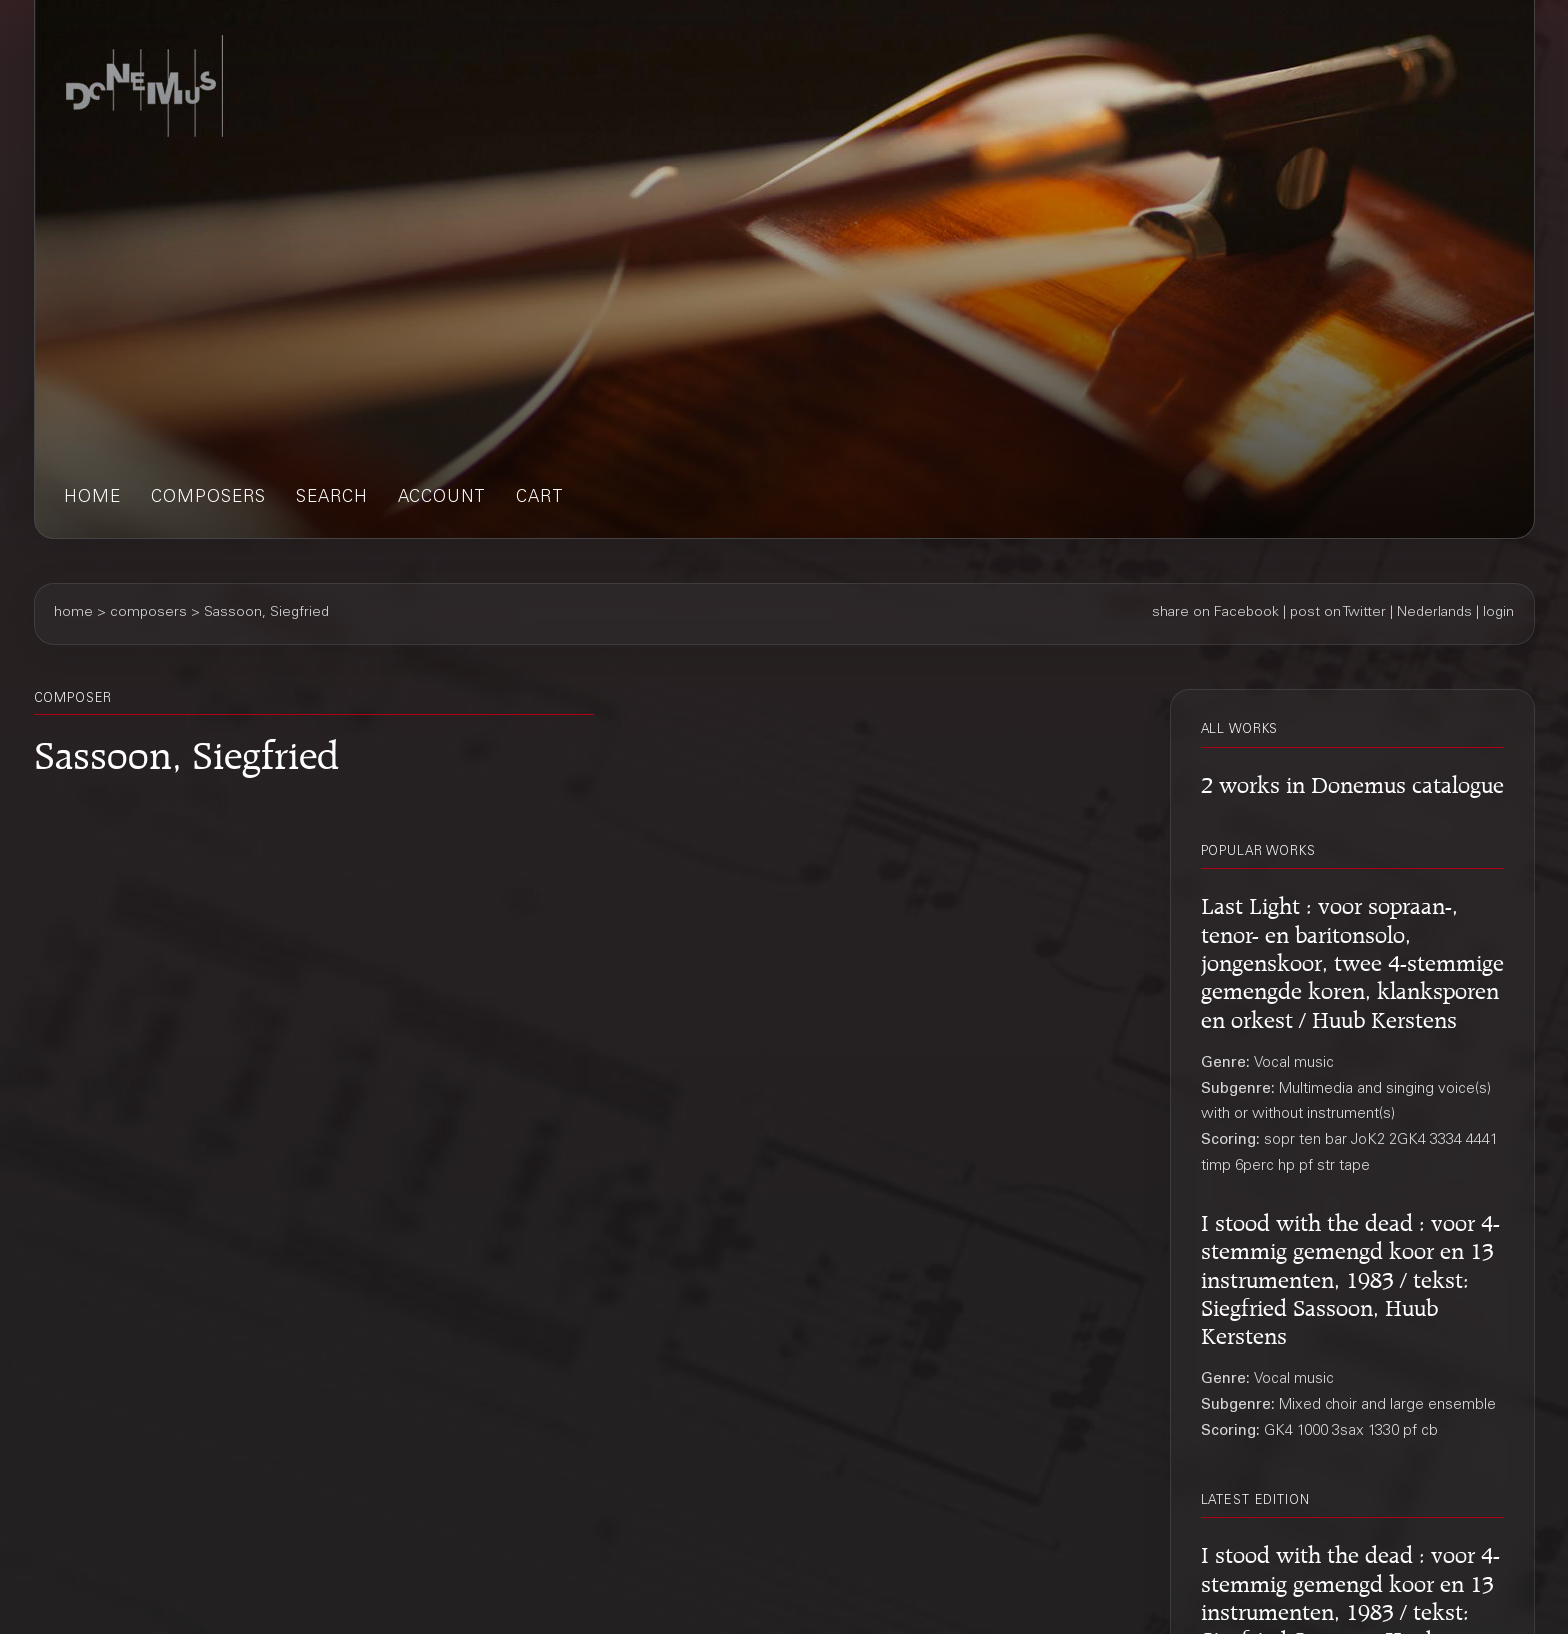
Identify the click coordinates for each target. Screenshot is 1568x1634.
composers (208, 498)
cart (540, 498)
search (332, 498)
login (1498, 613)
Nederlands (1434, 613)
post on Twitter (1338, 613)
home (92, 498)
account (442, 498)
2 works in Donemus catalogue (1352, 781)
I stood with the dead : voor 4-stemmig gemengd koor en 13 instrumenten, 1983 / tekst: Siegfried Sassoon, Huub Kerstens (1350, 1276)
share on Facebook (1215, 613)
